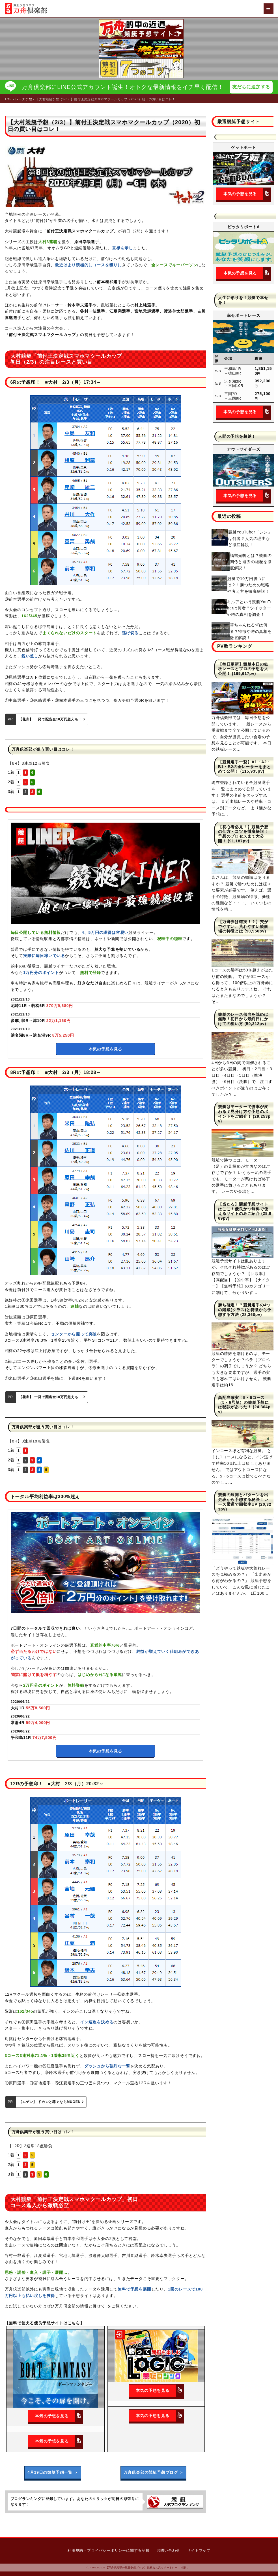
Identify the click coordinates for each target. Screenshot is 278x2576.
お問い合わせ (168, 2551)
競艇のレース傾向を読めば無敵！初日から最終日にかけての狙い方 (243, 1019)
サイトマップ (198, 2551)
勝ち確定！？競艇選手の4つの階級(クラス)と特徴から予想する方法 (244, 1310)
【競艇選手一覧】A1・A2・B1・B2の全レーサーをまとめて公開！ (244, 767)
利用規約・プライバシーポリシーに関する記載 (109, 2551)
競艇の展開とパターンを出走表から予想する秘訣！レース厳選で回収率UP (243, 1500)
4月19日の (52, 2473)
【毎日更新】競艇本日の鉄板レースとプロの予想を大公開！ (243, 669)
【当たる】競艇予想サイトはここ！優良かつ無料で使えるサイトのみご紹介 (243, 1209)
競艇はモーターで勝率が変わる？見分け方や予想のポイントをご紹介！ (243, 1112)
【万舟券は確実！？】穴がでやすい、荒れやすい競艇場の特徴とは (243, 927)
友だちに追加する (251, 87)
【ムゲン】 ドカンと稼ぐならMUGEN (51, 2102)
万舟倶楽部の (154, 2473)
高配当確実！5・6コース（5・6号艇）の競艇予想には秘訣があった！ (243, 1403)
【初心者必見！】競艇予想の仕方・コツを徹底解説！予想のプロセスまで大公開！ (243, 834)
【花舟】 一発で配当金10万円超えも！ (52, 720)
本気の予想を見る (105, 1049)
